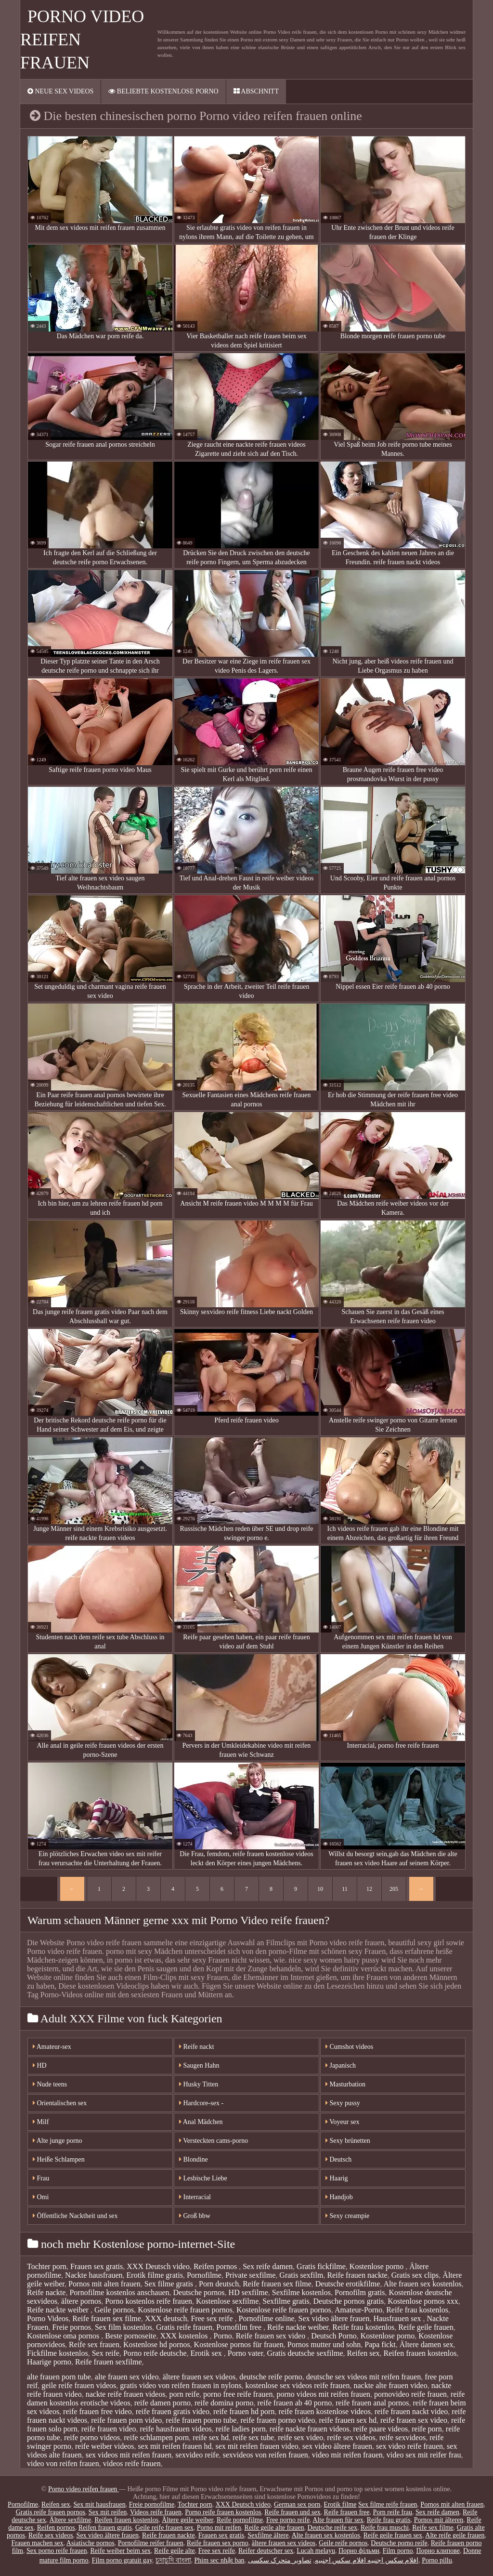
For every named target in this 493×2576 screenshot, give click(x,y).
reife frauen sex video (413, 2420)
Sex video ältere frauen (334, 2318)
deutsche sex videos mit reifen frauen (363, 2377)
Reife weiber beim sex (121, 2550)
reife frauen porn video (126, 2420)
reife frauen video (108, 2429)
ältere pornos (81, 2301)
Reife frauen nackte (357, 2275)
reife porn (427, 2429)
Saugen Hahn (199, 2065)
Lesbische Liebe (203, 2178)
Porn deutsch (219, 2284)
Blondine (193, 2159)
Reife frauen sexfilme (108, 2362)
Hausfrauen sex (398, 2318)
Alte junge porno (57, 2140)
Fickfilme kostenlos (57, 2353)
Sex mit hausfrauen (100, 2504)
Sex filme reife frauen (387, 2504)
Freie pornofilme (151, 2504)
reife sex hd (211, 2437)
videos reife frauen (132, 2463)
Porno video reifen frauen (83, 2489)
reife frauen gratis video (172, 2411)
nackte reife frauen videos (126, 2394)
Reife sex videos (50, 2535)
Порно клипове (438, 2550)
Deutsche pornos (198, 2292)
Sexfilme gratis (285, 2301)
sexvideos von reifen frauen (265, 2455)
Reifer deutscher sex (265, 2550)
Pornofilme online (267, 2318)
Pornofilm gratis (360, 2292)
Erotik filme (340, 2504)
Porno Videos (47, 2318)
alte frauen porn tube (59, 2377)
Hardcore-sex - (201, 2103)
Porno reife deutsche (155, 2353)
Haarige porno (49, 2362)
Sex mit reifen (108, 2512)
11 (345, 1889)
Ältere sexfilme (70, 2519)
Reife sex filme (433, 2527)
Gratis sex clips (415, 2275)
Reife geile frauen (426, 2327)
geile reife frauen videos (78, 2385)
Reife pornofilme (240, 2519)
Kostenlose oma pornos (64, 2336)
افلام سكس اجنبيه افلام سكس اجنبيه (367, 2560)
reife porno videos (92, 2437)
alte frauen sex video (127, 2377)
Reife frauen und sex (292, 2512)
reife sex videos (351, 2437)
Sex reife (105, 2353)
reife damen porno (162, 2403)
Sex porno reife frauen (56, 2550)
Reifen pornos (216, 2266)
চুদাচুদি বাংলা (173, 2560)
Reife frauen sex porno (217, 2543)
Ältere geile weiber (187, 2519)
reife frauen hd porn (244, 2411)
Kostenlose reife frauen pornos (185, 2310)
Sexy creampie (347, 2215)
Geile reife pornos (343, 2543)
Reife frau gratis (389, 2519)
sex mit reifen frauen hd (175, 2446)
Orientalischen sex (60, 2103)
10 (320, 1889)
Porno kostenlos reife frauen (148, 2301)
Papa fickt (379, 2344)
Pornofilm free (239, 2327)
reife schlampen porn (156, 2437)
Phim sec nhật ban (220, 2560)
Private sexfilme (250, 2275)
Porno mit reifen (219, 2527)
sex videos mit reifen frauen (129, 2455)
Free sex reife (212, 2318)
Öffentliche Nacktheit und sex (75, 2215)
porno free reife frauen (237, 2394)
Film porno (398, 2550)
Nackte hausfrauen (94, 2275)
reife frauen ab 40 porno (295, 2403)
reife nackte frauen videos (310, 2429)
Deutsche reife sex (332, 2527)
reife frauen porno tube (201, 2420)
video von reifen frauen (63, 2463)
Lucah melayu (316, 2550)
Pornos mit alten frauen (104, 2284)
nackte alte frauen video (390, 2385)
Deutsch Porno (334, 2336)
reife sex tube (253, 2437)
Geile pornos (114, 2310)
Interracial (195, 2197)
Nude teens (50, 2084)
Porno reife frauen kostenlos (223, 2512)
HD (40, 2065)
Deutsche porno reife (399, 2543)
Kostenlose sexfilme (227, 2301)
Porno (223, 2336)
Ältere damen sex (427, 2344)
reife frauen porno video (277, 2420)
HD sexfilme (248, 2292)
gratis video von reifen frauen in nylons (180, 2385)
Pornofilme (204, 2275)
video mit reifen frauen (347, 2455)
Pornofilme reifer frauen (150, 2543)
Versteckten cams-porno (213, 2140)
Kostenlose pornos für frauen (239, 2344)
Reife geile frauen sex (392, 2535)
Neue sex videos (60, 91)
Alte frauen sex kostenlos (423, 2284)
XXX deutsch (166, 2318)
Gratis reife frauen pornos (50, 2512)
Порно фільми (358, 2550)
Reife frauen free (347, 2512)
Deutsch (338, 2159)
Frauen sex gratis (96, 2266)
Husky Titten (198, 2084)
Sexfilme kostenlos (301, 2292)
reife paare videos (380, 2429)
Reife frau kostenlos (417, 2310)
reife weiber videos (104, 2446)
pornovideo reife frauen (410, 2394)
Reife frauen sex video (271, 2336)
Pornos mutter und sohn (324, 2344)
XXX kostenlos (184, 2336)
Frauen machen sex (38, 2543)
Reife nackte (46, 2292)
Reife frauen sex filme (277, 2284)
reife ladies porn (241, 2429)
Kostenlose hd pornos (156, 2344)
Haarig (336, 2178)
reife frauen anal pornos (372, 2403)
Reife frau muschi (385, 2527)
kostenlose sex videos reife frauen (298, 2385)
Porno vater (245, 2353)
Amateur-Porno (358, 2310)
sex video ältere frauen (337, 2446)
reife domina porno (224, 2403)
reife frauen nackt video (411, 2411)
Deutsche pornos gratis (348, 2301)
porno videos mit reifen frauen (323, 2394)
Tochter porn (46, 2266)
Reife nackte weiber (59, 2310)
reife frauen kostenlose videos (324, 2411)
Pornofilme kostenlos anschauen (119, 2292)
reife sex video (300, 2437)
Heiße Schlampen (59, 2159)
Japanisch (340, 2065)
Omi (41, 2197)
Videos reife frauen (156, 2512)
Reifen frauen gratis (105, 2527)
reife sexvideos (402, 2437)
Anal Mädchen (201, 2121)
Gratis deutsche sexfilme (305, 2353)
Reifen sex (363, 2353)
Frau (41, 2178)
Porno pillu (437, 2560)
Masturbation (345, 2084)
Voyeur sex (342, 2121)
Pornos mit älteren (439, 2519)
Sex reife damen (268, 2266)
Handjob (339, 2197)
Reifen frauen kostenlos (420, 2353)
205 (393, 1889)
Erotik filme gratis (155, 2275)
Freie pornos (71, 2327)
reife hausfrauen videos (176, 2429)
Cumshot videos (349, 2046)
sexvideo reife (197, 2455)
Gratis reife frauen (184, 2327)
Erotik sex (206, 2353)
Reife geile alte (174, 2550)
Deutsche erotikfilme (347, 2284)
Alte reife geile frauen (454, 2535)
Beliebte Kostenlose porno (163, 91)
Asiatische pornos (90, 2543)
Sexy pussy (342, 2103)
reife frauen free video (97, 2411)
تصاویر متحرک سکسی (279, 2560)
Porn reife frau (392, 2512)
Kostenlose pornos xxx (423, 2301)
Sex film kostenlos (123, 2327)
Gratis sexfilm (301, 2275)
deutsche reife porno (270, 2377)
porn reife (184, 2394)
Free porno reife (288, 2519)
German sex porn (297, 2504)
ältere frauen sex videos (199, 2377)
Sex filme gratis (169, 2284)
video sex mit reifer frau (424, 2455)
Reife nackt (196, 2046)
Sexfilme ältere (267, 2535)
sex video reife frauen (409, 2446)
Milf (41, 2121)
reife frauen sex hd (347, 2420)
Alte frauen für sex (337, 2519)
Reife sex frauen (94, 2344)
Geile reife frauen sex (164, 2527)
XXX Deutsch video (158, 2266)
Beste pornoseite (130, 2336)
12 (369, 1889)
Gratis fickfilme (321, 2266)
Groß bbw (194, 2215)
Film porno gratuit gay (122, 2560)
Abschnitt (256, 91)
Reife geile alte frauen (274, 2527)
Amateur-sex (52, 2046)
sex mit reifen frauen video (256, 2446)
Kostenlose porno (377, 2266)
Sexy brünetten (347, 2140)
